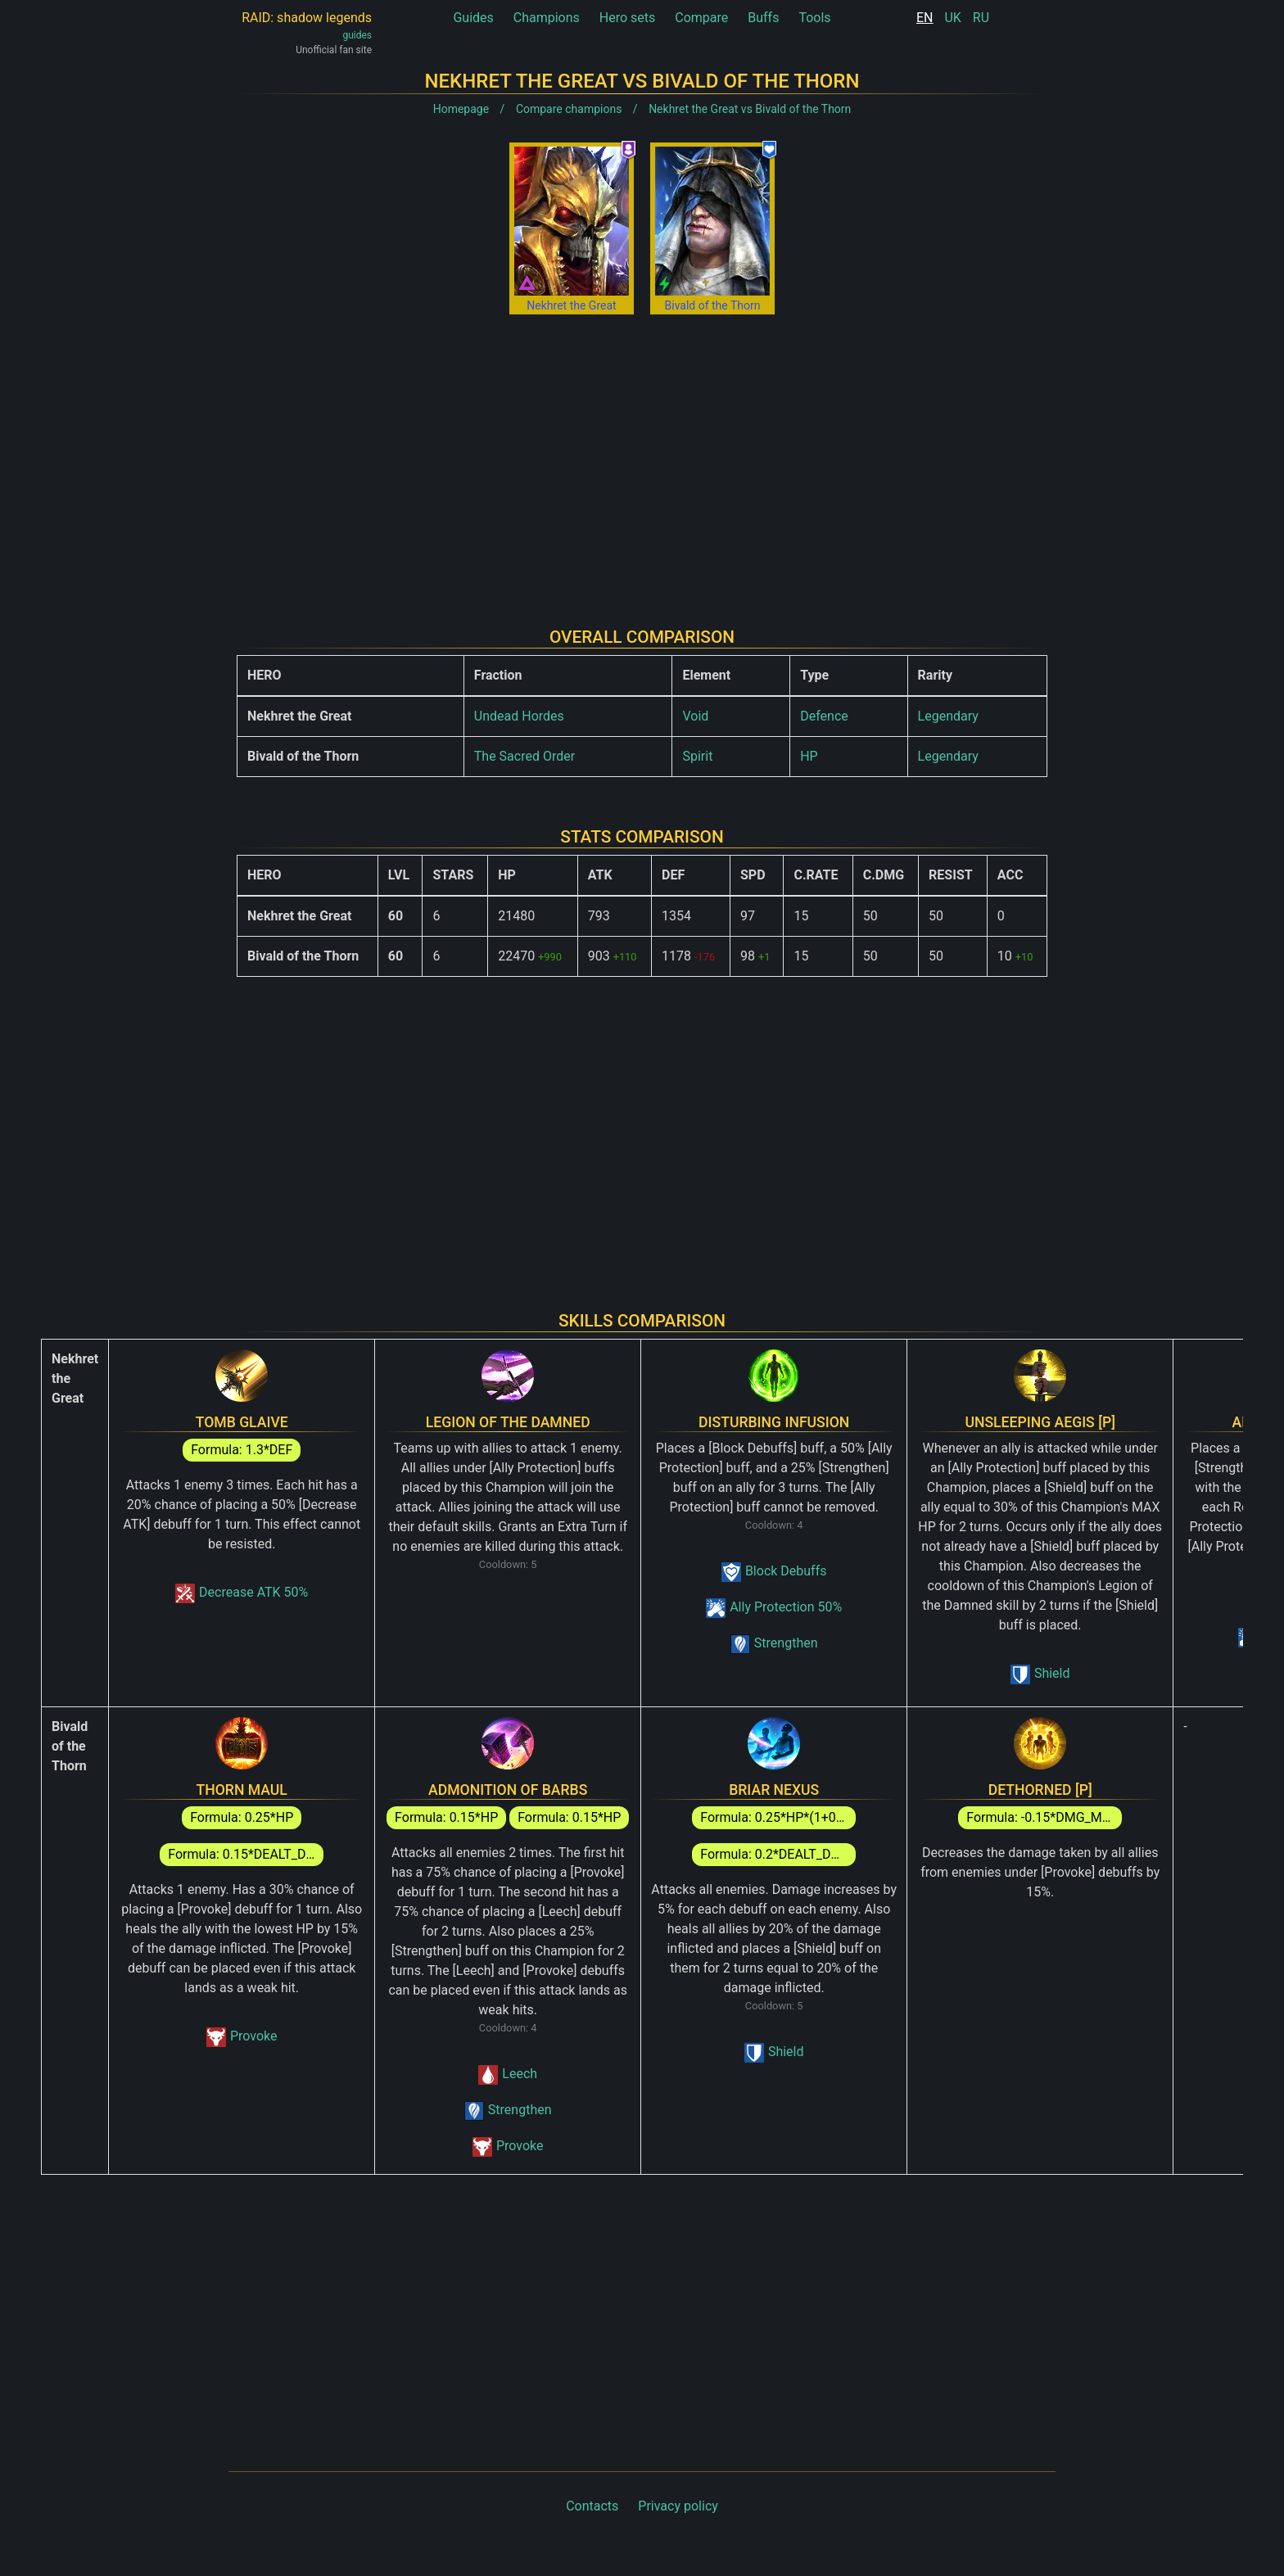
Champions (546, 17)
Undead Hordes (519, 716)
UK (952, 17)
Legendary (948, 716)
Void (695, 716)
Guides (473, 17)
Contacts (592, 2506)
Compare (701, 17)
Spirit (697, 756)
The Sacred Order (524, 756)
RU (981, 17)
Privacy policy (678, 2506)
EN (925, 17)
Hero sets (627, 17)
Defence (824, 716)
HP (809, 756)
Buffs (763, 17)
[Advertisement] (642, 457)
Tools (814, 17)
